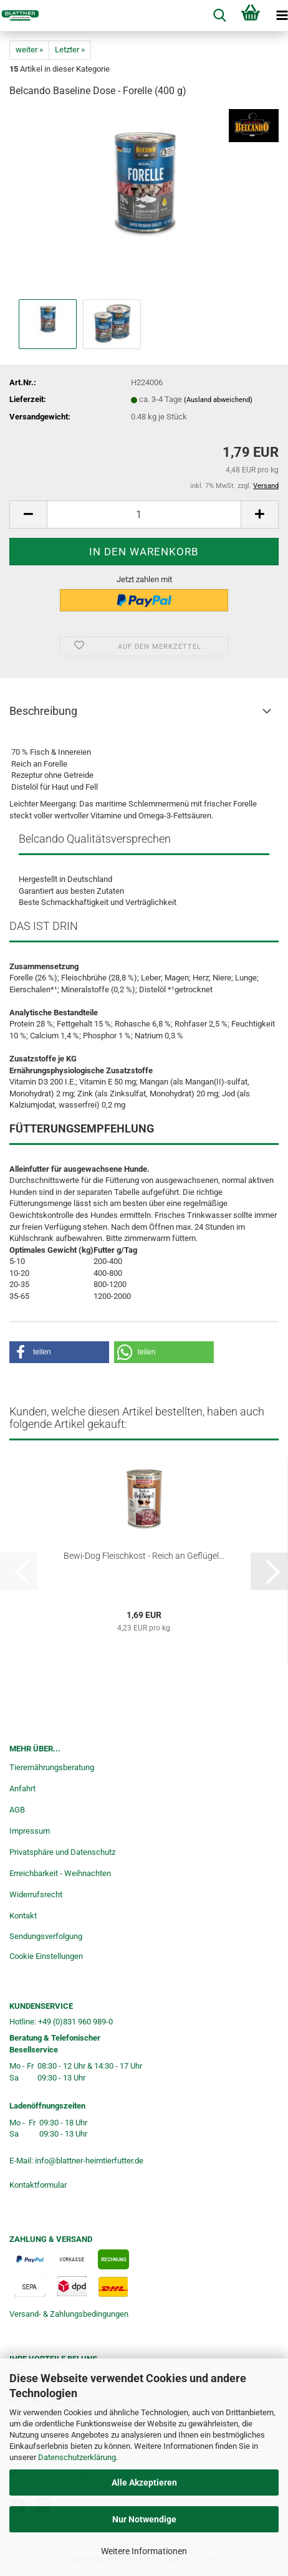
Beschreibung (43, 710)
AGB (17, 1809)
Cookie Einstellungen (46, 1956)
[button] (28, 514)
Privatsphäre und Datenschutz (62, 1852)
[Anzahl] (144, 514)
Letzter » (70, 49)
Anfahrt (22, 1788)
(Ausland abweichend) (218, 400)
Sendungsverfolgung (45, 1936)
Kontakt (23, 1915)
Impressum (29, 1831)
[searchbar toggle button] (219, 15)
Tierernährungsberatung (51, 1767)
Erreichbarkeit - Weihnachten (60, 1873)
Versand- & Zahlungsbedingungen (68, 2314)
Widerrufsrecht (35, 1894)
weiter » (29, 49)
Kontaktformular (38, 2185)
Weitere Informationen (144, 2551)
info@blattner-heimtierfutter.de (89, 2160)
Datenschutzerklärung (77, 2457)
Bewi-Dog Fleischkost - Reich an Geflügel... (144, 1556)
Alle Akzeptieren (144, 2482)
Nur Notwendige (144, 2519)
